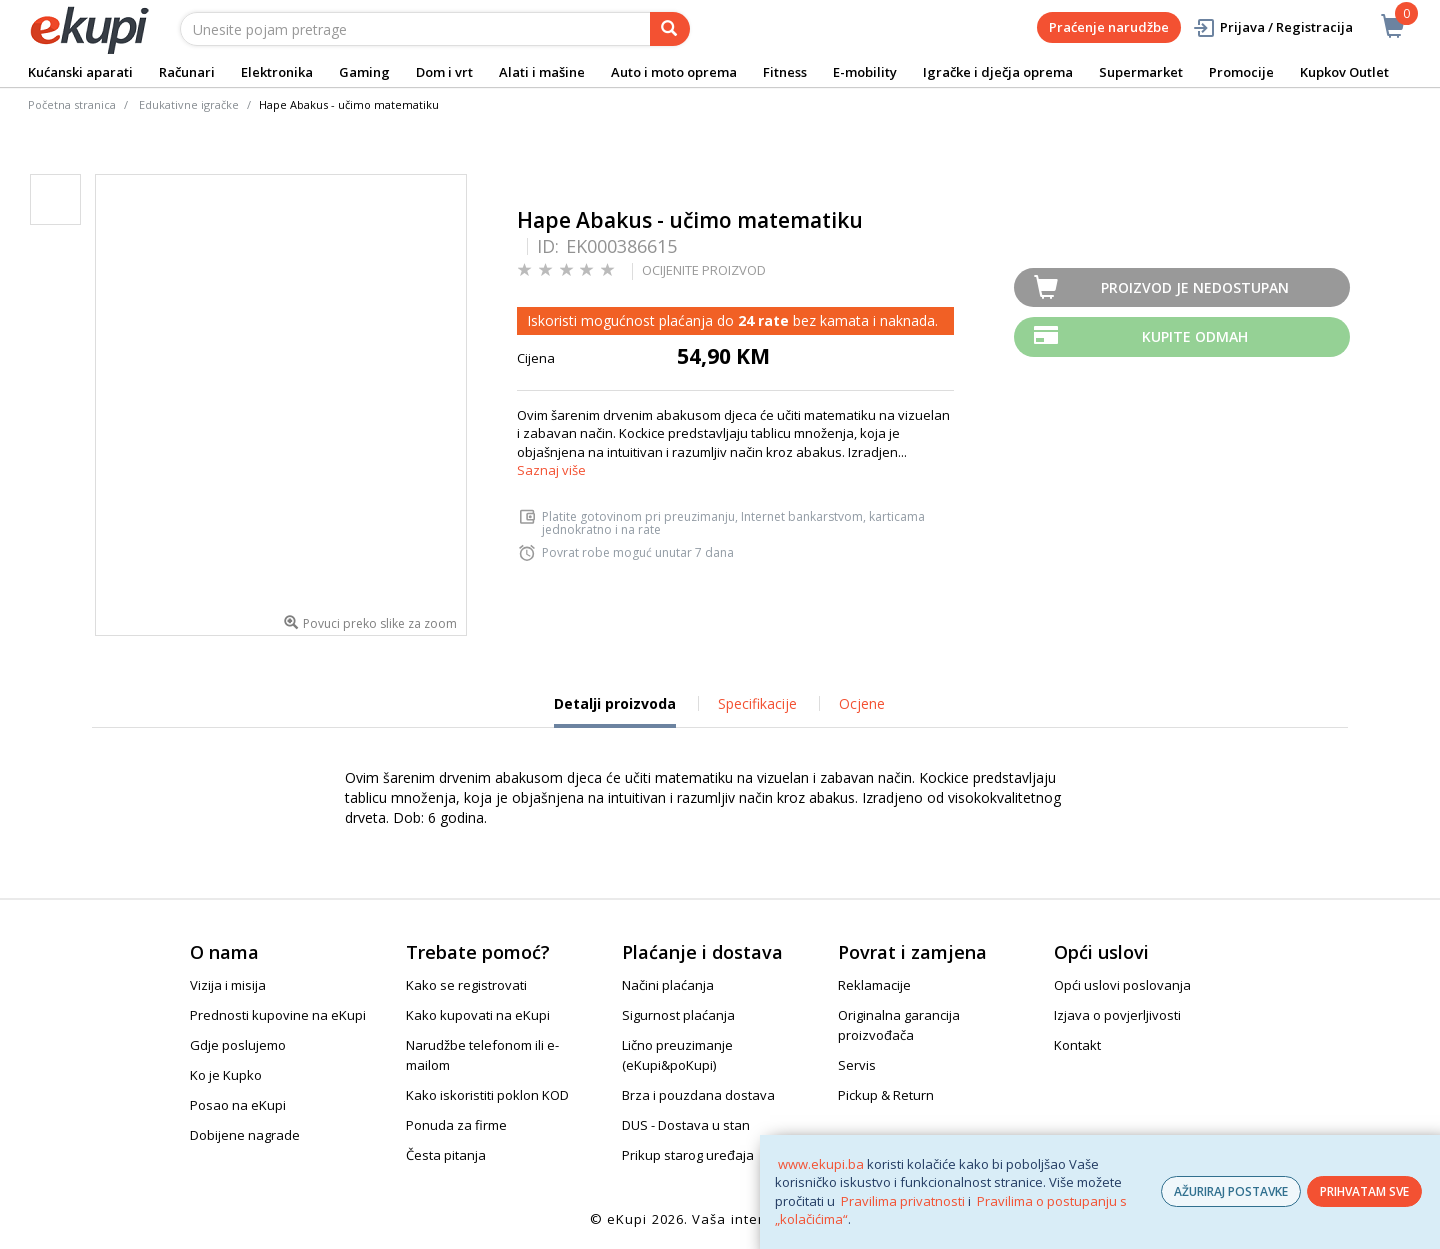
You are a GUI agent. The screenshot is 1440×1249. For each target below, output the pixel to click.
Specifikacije (757, 703)
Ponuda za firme (456, 1125)
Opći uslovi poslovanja (1122, 985)
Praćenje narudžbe (1109, 27)
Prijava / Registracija (1272, 27)
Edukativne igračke (189, 104)
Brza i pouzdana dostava (698, 1095)
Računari (187, 72)
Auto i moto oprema (674, 72)
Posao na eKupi (238, 1105)
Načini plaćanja (668, 985)
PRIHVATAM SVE (1364, 1191)
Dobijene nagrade (245, 1135)
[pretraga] (670, 29)
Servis (857, 1065)
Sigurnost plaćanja (678, 1015)
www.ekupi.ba (821, 1164)
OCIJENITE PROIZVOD (704, 270)
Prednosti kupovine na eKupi (278, 1015)
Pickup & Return (886, 1095)
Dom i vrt (444, 72)
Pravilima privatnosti (903, 1201)
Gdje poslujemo (238, 1045)
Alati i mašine (542, 72)
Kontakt (1077, 1045)
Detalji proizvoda (615, 711)
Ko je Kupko (226, 1075)
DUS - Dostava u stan (686, 1125)
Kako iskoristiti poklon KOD (487, 1095)
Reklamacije (874, 985)
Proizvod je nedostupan (1195, 287)
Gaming (364, 72)
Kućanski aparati (80, 72)
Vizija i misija (228, 985)
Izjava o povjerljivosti (1117, 1015)
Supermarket (1141, 72)
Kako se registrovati (466, 985)
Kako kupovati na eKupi (478, 1015)
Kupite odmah (1195, 336)
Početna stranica (72, 104)
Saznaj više (551, 470)
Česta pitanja (446, 1155)
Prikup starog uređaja (688, 1155)
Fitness (785, 72)
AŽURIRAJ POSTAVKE (1231, 1191)
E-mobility (865, 72)
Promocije (1241, 72)
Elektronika (277, 72)
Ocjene (862, 703)
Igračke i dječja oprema (998, 72)
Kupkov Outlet (1344, 72)
